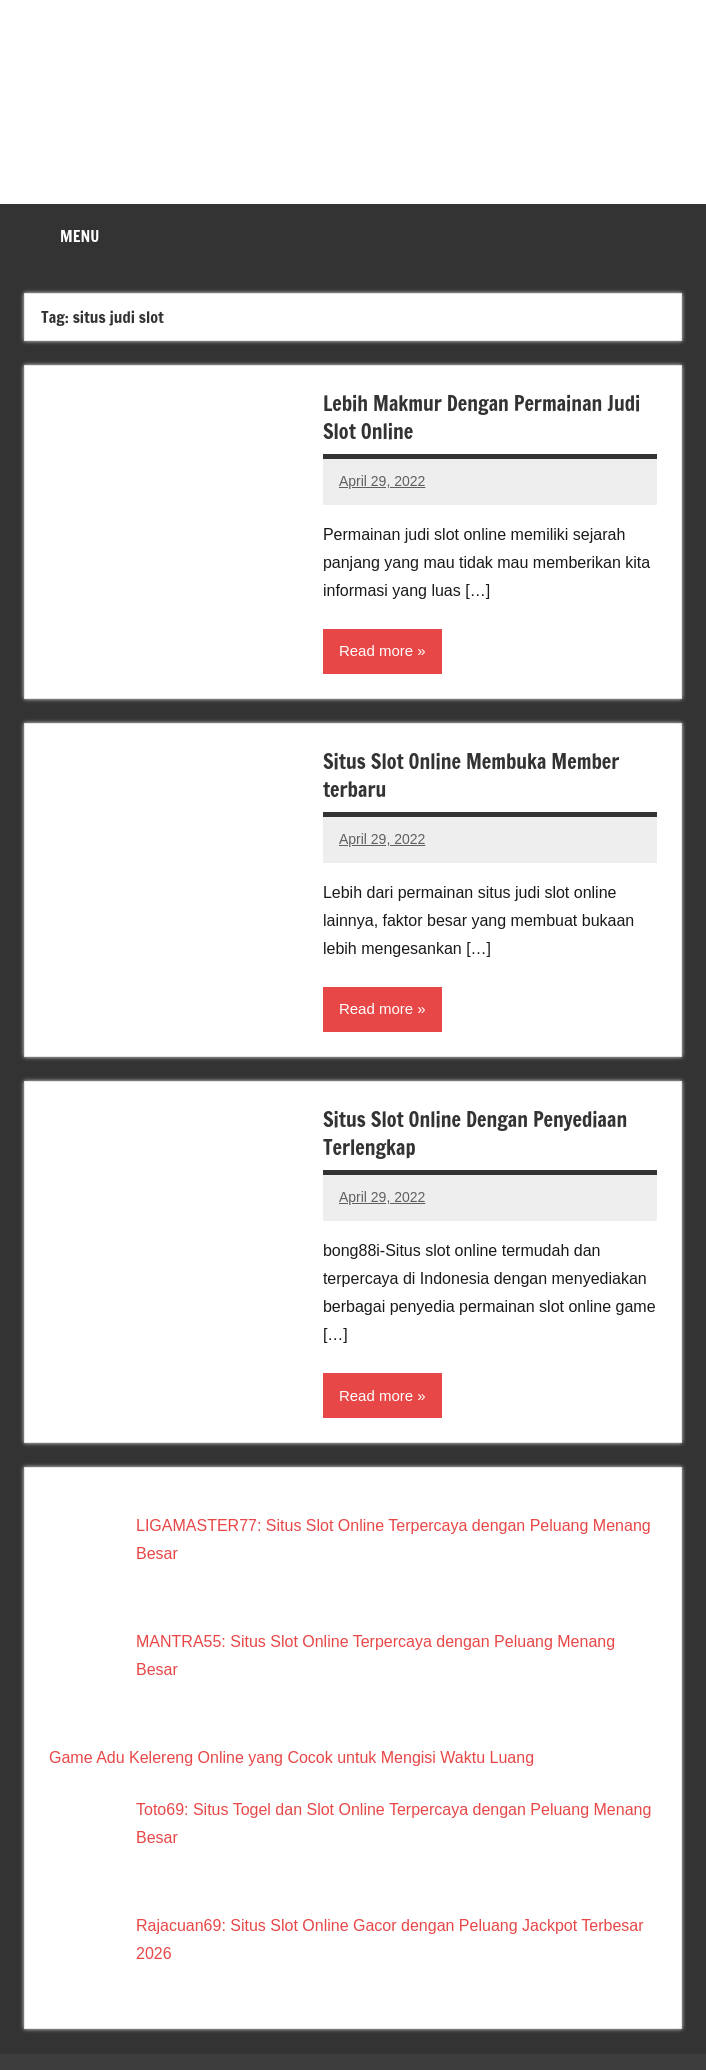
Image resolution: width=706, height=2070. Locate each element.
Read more (376, 650)
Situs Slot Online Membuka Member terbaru (471, 775)
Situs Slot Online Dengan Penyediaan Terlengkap (475, 1133)
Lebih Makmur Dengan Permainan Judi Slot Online (481, 417)
